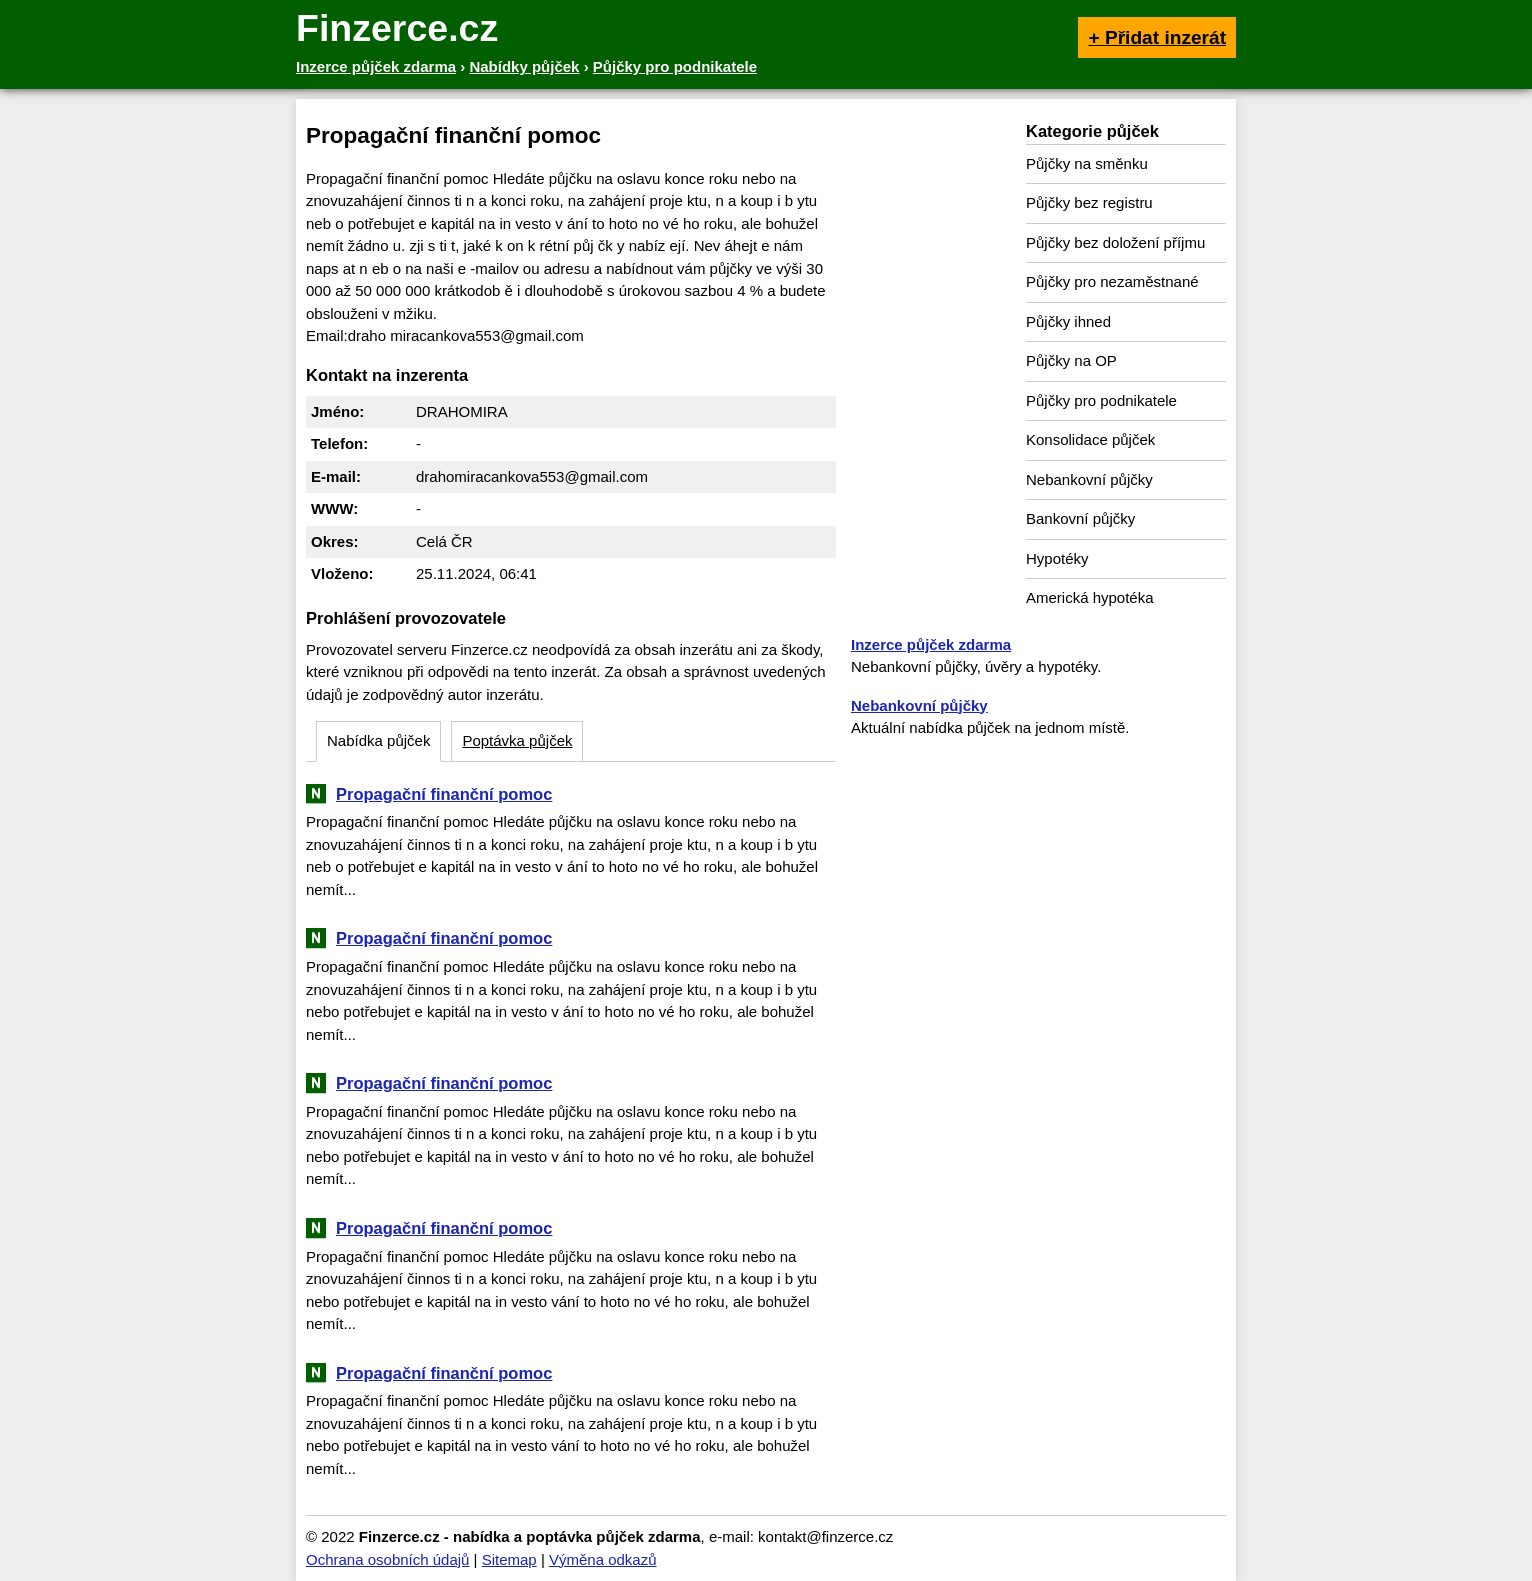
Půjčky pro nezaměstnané (1112, 281)
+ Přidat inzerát (1157, 37)
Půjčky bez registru (1089, 202)
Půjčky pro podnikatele (1101, 400)
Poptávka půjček (517, 740)
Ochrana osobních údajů (387, 1559)
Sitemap (509, 1559)
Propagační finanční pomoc (444, 794)
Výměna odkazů (603, 1559)
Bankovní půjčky (1080, 518)
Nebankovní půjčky (1089, 479)
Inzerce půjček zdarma (931, 644)
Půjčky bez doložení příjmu (1115, 242)
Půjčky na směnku (1087, 163)
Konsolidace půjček (1090, 439)
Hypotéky (1057, 558)
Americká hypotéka (1090, 597)
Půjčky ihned (1068, 321)
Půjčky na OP (1071, 360)
